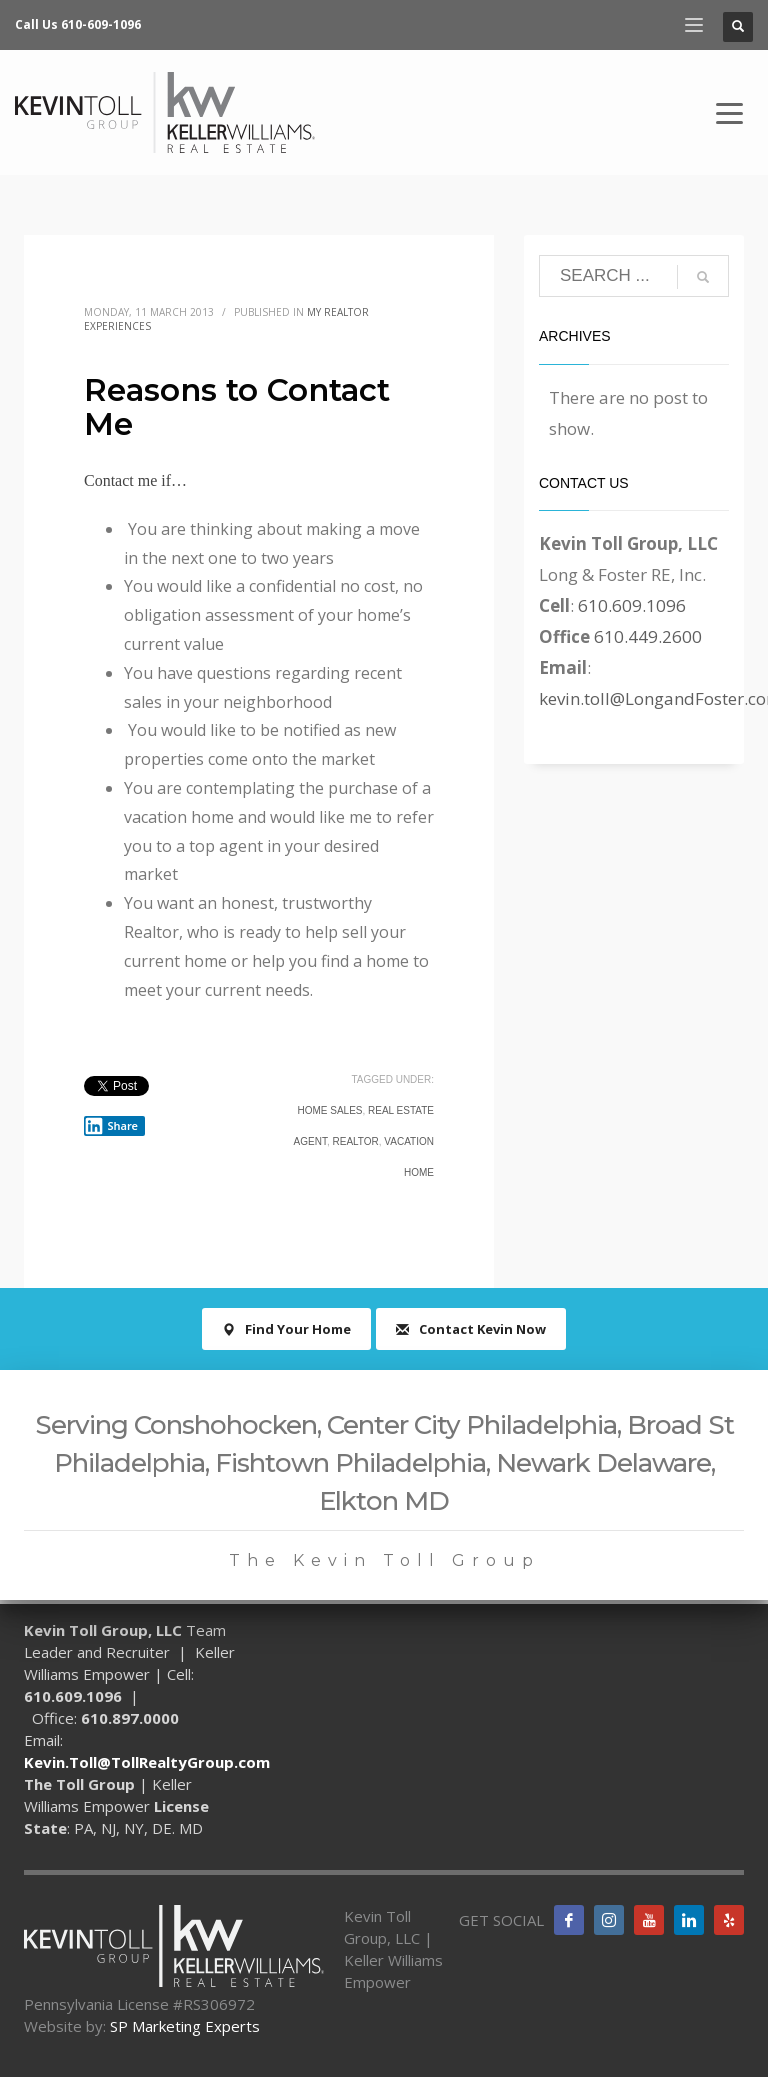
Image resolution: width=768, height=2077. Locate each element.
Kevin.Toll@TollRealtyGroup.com (147, 1762)
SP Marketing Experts (185, 2026)
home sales (329, 1110)
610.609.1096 (632, 605)
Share (111, 1126)
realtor (355, 1141)
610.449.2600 (648, 636)
